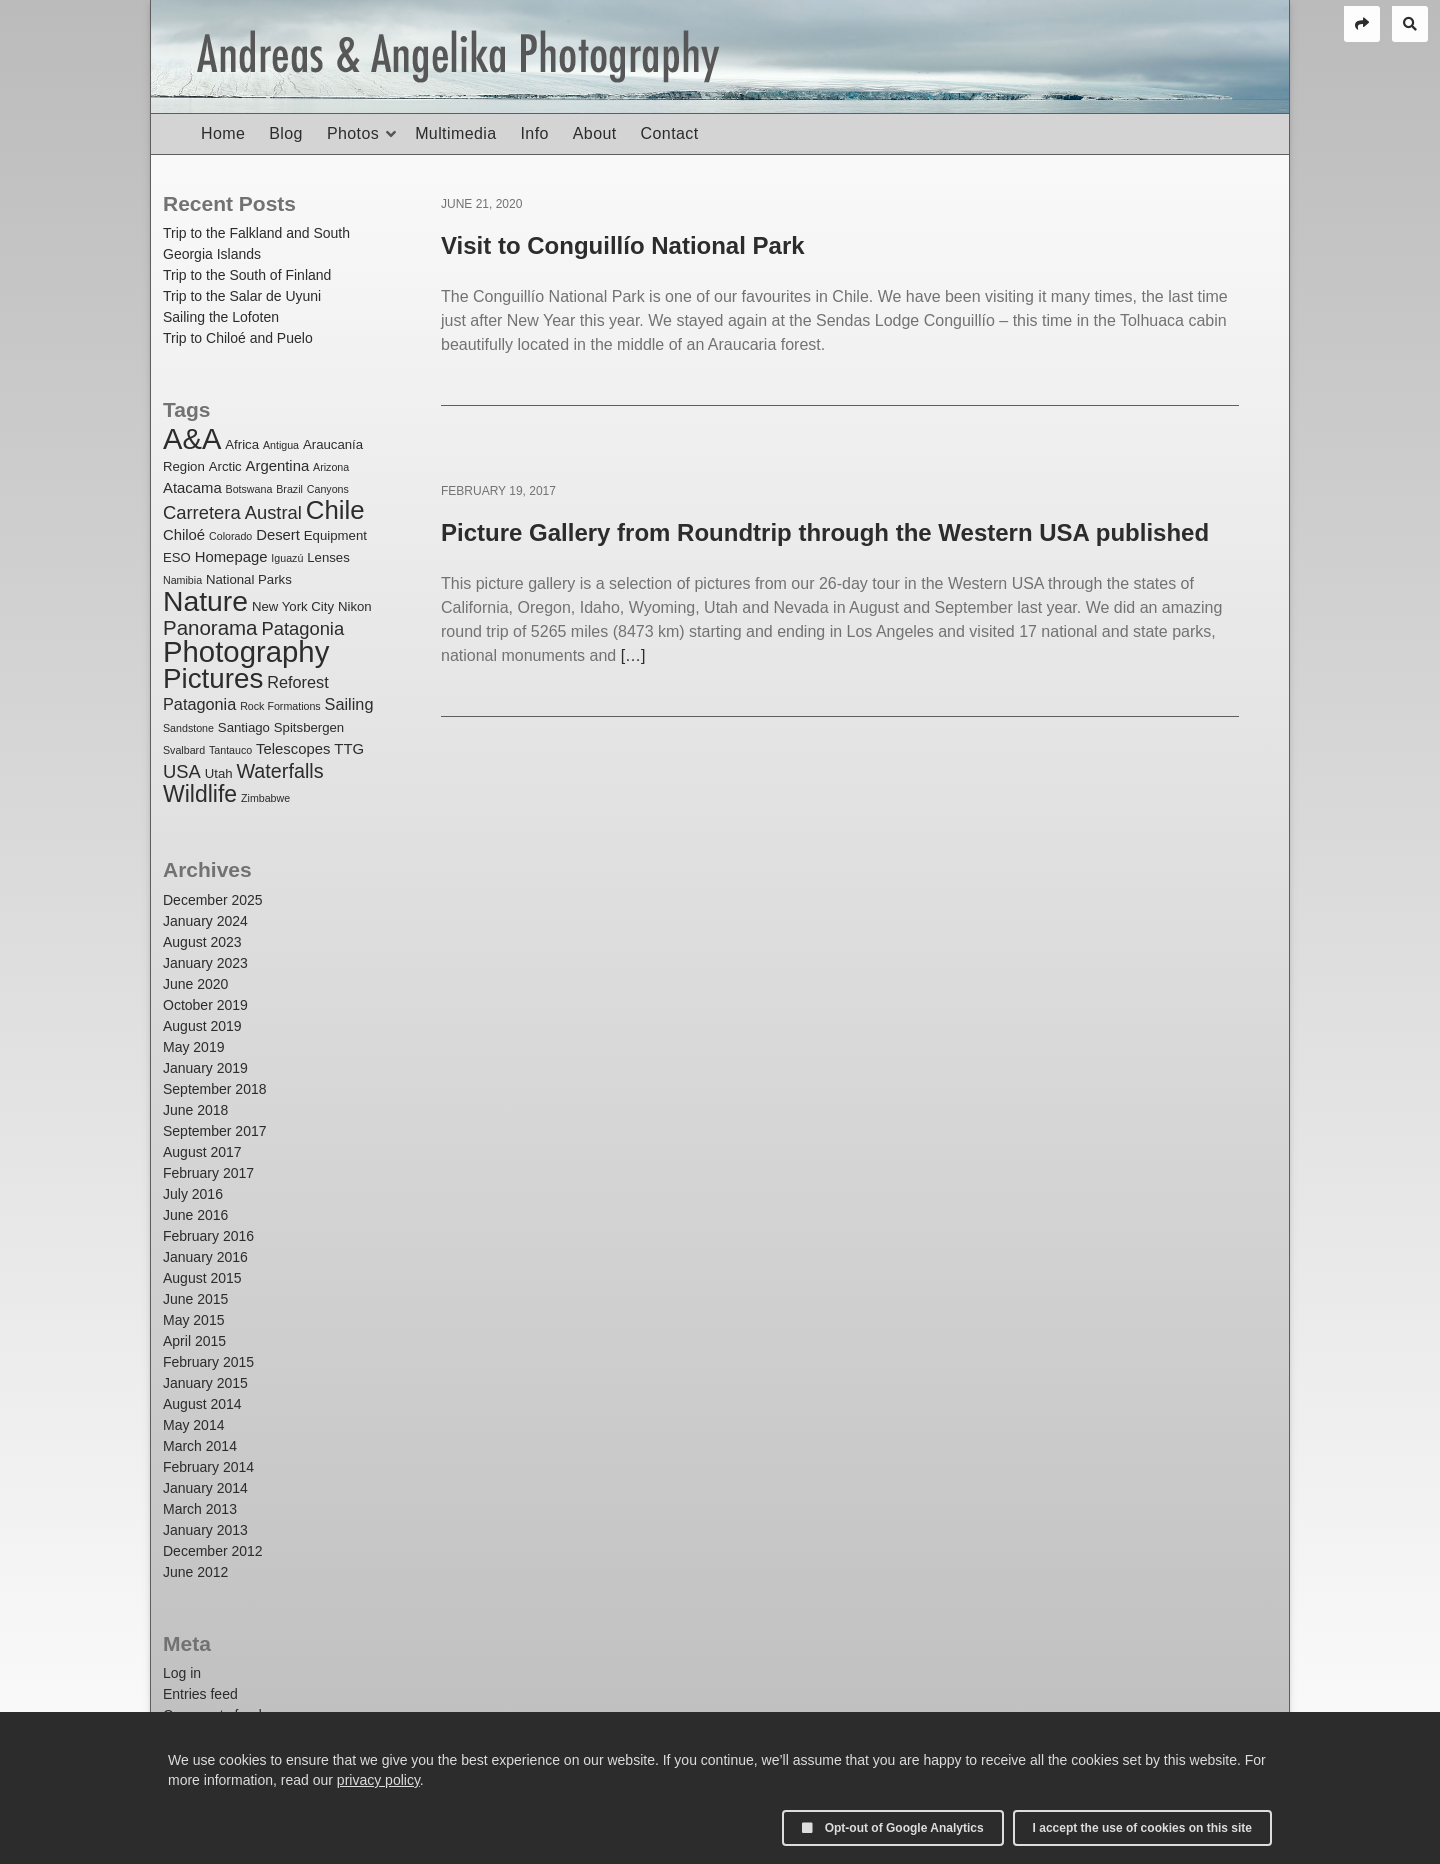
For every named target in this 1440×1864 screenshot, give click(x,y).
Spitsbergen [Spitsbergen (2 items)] (309, 727)
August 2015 (202, 1278)
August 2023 (202, 942)
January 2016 (205, 1257)
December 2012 (213, 1551)
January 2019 (205, 1068)
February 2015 (208, 1362)
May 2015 (193, 1320)
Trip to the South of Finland (247, 275)
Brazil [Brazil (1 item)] (289, 489)
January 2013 (205, 1530)
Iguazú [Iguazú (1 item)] (287, 558)
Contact (670, 133)
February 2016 (208, 1236)
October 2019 (205, 1005)
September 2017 (215, 1131)
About (595, 133)
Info (534, 133)
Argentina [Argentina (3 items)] (278, 466)
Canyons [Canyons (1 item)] (328, 489)
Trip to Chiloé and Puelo (238, 338)
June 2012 (195, 1572)
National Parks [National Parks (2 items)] (249, 579)
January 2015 (205, 1383)
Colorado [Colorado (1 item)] (230, 536)
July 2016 (193, 1194)
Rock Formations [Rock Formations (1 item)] (280, 706)
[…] (633, 655)
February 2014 (208, 1467)
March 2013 (200, 1509)
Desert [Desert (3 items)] (278, 535)
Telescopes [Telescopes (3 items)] (293, 749)
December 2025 (213, 900)
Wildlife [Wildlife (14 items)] (200, 794)
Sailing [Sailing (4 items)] (349, 704)
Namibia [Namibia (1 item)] (182, 580)
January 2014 (205, 1488)
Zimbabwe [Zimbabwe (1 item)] (265, 798)
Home (223, 133)
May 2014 (193, 1425)
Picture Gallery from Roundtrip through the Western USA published (825, 532)
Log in (182, 1673)
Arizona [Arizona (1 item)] (331, 467)
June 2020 (195, 984)
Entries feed (200, 1694)
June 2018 (195, 1110)
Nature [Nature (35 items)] (205, 601)
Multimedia (455, 133)
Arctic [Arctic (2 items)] (225, 466)
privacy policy (378, 1780)
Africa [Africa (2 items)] (242, 444)
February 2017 (208, 1173)
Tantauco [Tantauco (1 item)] (230, 750)
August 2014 (202, 1404)
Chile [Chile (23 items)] (335, 510)
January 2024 (205, 921)
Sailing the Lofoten (221, 317)
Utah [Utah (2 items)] (219, 773)
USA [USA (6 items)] (182, 771)
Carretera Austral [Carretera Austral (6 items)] (232, 512)
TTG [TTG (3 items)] (349, 749)
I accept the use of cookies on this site (1142, 1828)
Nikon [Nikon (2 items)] (355, 606)
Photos (353, 133)
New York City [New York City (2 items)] (293, 606)
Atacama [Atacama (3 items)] (192, 488)
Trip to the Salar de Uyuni (242, 296)
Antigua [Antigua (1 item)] (281, 445)
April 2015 (194, 1341)
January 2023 (205, 963)
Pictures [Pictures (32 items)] (213, 678)
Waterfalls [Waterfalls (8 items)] (279, 771)
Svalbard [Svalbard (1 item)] (184, 750)
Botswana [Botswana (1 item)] (249, 489)
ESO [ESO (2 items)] (177, 557)
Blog (286, 133)
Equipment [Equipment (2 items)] (335, 535)
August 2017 (202, 1152)
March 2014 (200, 1446)
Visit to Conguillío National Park (623, 245)
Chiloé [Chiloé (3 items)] (184, 535)
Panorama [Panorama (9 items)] (210, 627)
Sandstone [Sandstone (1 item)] (188, 728)
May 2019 (193, 1047)
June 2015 (195, 1299)
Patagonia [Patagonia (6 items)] (302, 628)
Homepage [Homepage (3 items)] (231, 557)
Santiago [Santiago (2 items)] (244, 727)
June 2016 (195, 1215)
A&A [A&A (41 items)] (192, 439)
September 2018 (215, 1089)
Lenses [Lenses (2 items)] (328, 557)
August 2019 (202, 1026)
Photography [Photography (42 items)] (246, 651)
